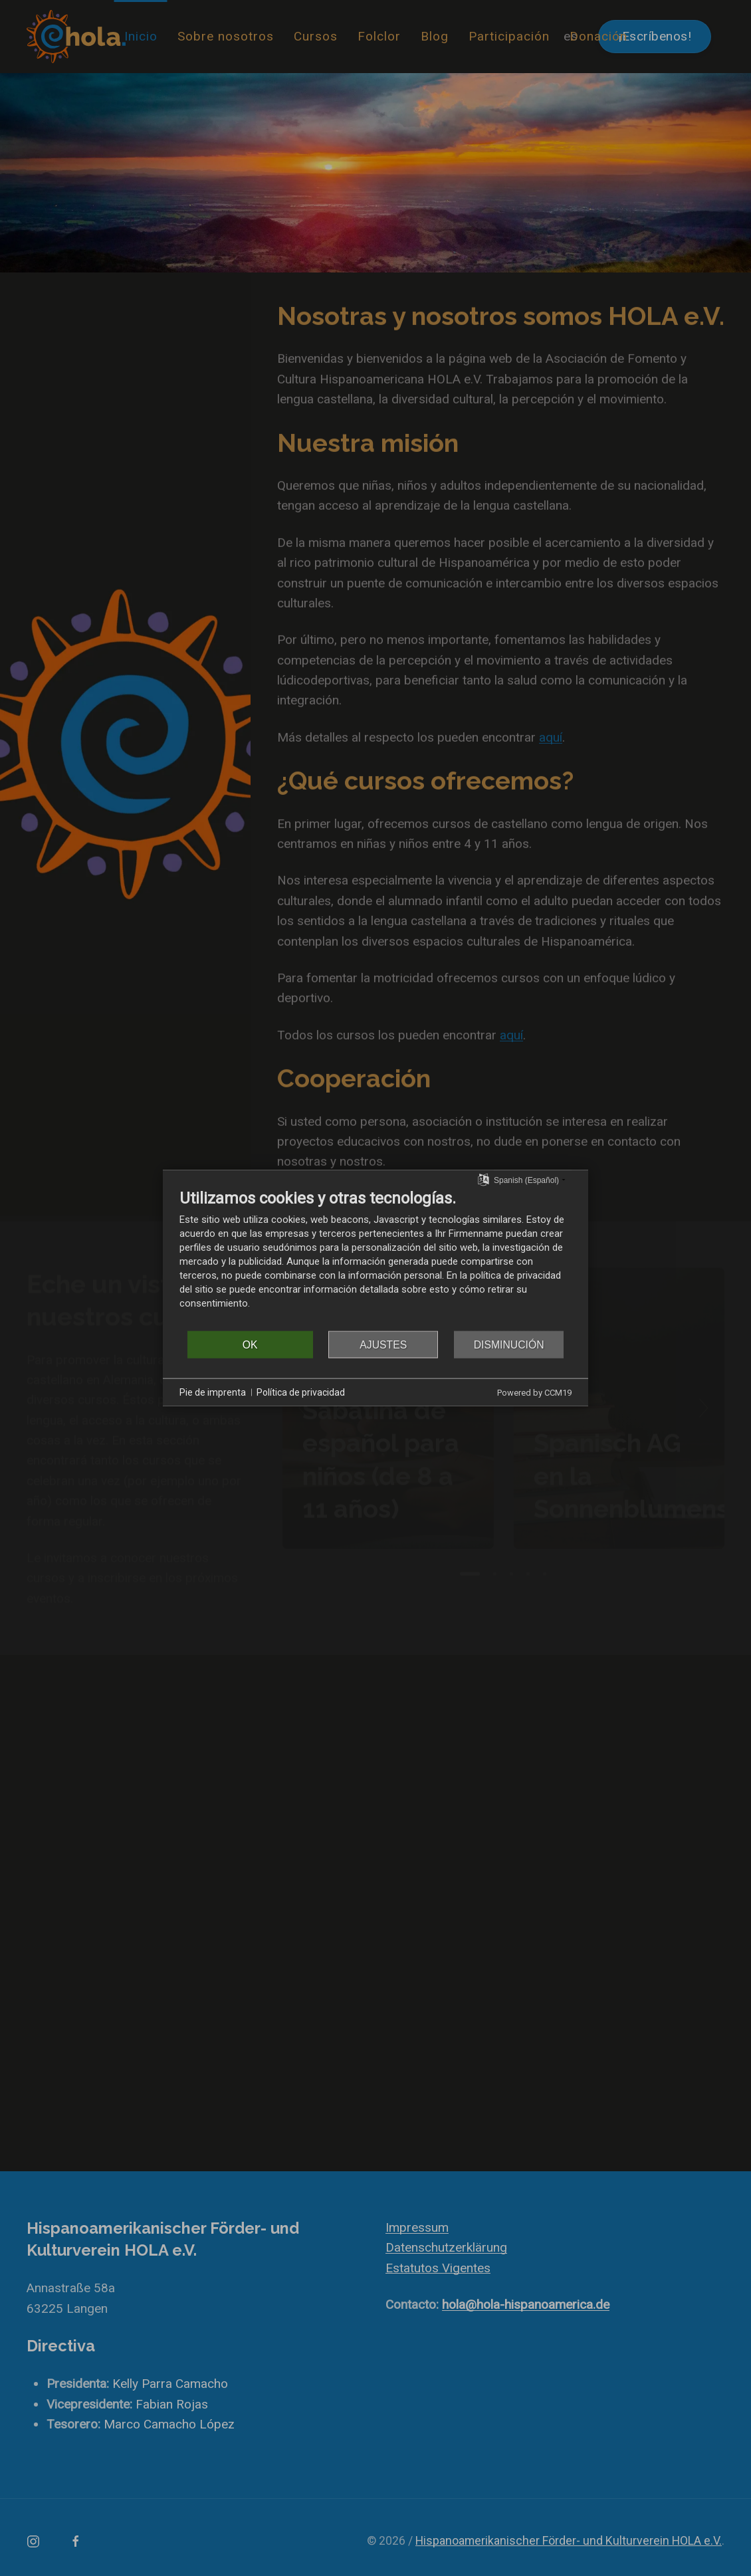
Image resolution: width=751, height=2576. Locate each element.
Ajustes (383, 1344)
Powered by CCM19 (534, 1393)
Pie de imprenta (212, 1391)
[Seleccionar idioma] (483, 1179)
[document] (375, 1259)
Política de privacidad (301, 1391)
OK (250, 1344)
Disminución (509, 1344)
